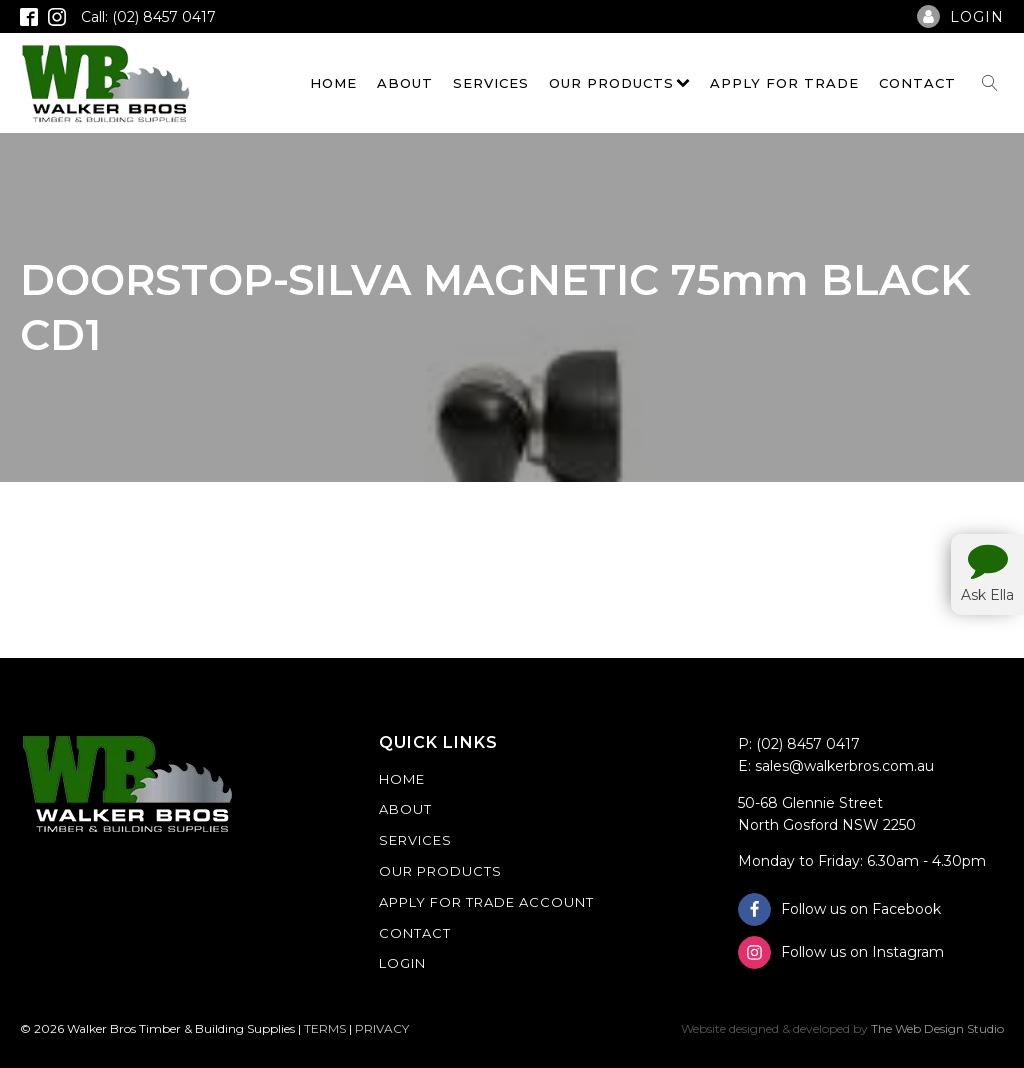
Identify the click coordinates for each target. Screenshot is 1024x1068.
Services (491, 83)
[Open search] (990, 83)
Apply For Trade (784, 83)
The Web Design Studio (937, 1028)
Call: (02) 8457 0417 (148, 17)
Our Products (619, 83)
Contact (917, 83)
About (405, 83)
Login (402, 963)
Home (333, 83)
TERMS (325, 1028)
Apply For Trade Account (486, 902)
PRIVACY (382, 1028)
